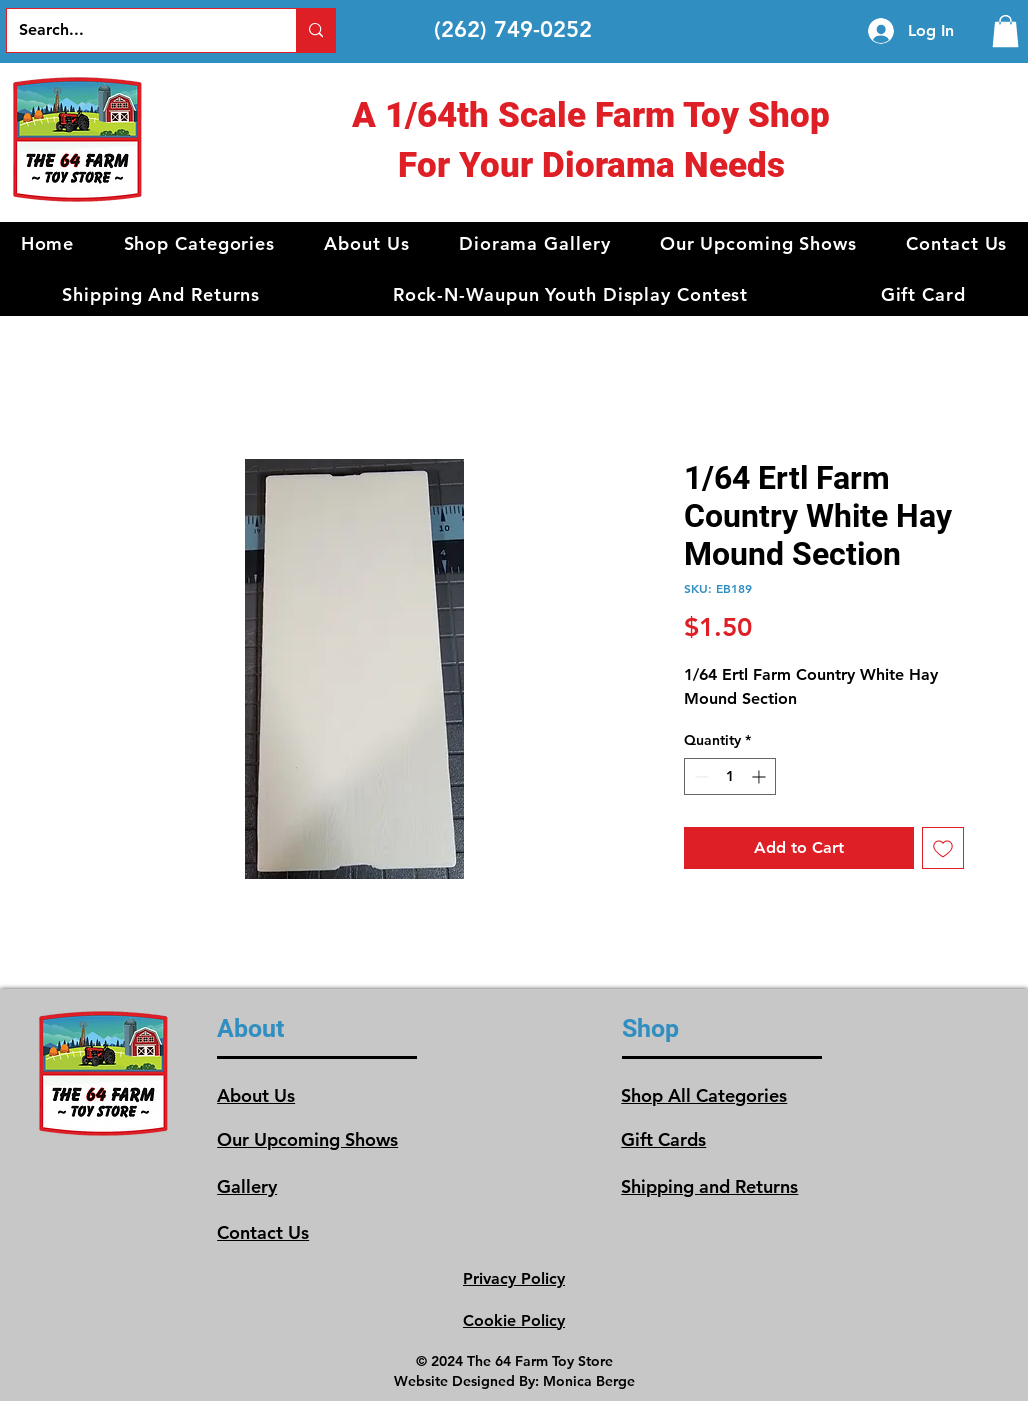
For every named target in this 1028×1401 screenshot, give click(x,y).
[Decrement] (699, 776)
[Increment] (760, 776)
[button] (199, 243)
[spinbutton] (730, 776)
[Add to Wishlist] (943, 848)
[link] (1005, 31)
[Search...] (136, 30)
